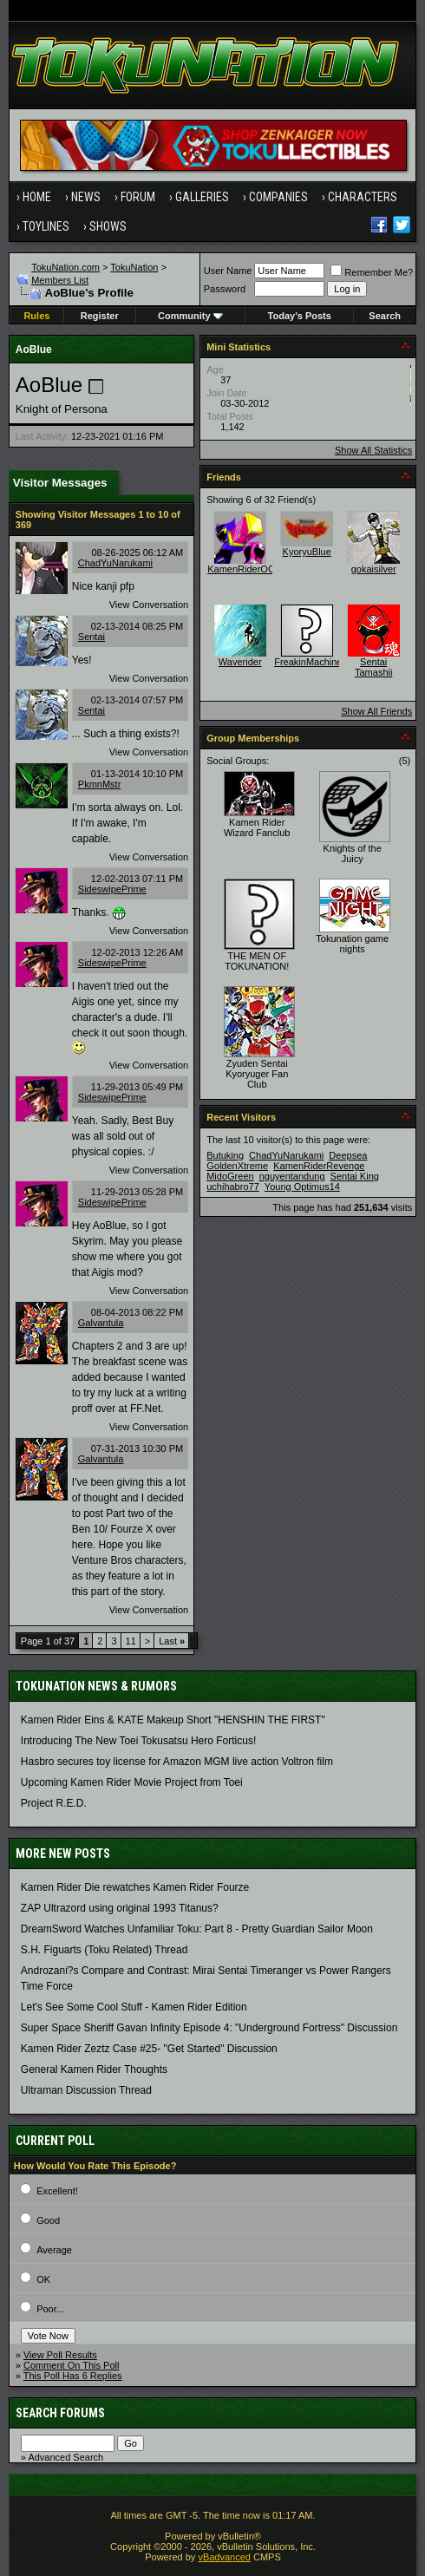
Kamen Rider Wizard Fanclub (257, 827)
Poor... (50, 2309)
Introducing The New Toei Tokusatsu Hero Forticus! (138, 1741)
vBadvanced (224, 2557)
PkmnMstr (99, 784)
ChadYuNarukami (115, 563)
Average (54, 2250)
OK (43, 2279)
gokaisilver (373, 569)
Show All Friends (376, 711)
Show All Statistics (373, 450)
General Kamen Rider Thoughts (94, 2069)
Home (37, 197)
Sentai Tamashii (373, 667)
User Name (228, 270)
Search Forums (60, 2413)
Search (385, 316)
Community (190, 316)
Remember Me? (371, 272)
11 (131, 1641)
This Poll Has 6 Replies (72, 2375)
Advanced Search (65, 2457)
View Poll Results (60, 2355)
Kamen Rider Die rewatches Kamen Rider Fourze (135, 1887)
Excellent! (57, 2191)
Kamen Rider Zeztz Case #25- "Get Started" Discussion (149, 2049)
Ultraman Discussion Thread (86, 2090)
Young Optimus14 (302, 1186)
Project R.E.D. (54, 1803)
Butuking (225, 1155)
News (86, 197)
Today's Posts (299, 316)
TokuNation (134, 267)
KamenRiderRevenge (318, 1166)
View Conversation (149, 604)
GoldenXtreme (237, 1166)
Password (224, 289)
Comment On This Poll (71, 2365)
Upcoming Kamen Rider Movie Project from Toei (132, 1782)
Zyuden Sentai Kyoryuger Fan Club (257, 1073)
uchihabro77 (232, 1186)
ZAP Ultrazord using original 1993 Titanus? (120, 1908)
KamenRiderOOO (245, 569)
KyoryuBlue (307, 551)
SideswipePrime (112, 889)
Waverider (240, 662)
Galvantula (101, 1322)
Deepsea (348, 1155)
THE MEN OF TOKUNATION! (257, 961)
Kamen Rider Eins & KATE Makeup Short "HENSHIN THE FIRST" (173, 1720)
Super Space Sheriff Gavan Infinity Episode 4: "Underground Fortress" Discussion (209, 2028)
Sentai (91, 636)
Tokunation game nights (352, 943)
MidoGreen (229, 1176)
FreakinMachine (308, 662)
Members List (59, 280)
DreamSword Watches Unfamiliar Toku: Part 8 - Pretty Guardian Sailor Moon (197, 1929)
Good (48, 2220)
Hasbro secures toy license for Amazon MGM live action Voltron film (177, 1761)
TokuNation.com (65, 267)
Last (172, 1641)
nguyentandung (292, 1176)
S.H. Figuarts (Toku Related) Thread (104, 1950)
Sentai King (354, 1176)
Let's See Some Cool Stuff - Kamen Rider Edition (134, 2007)
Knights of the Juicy (353, 853)
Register (100, 316)
